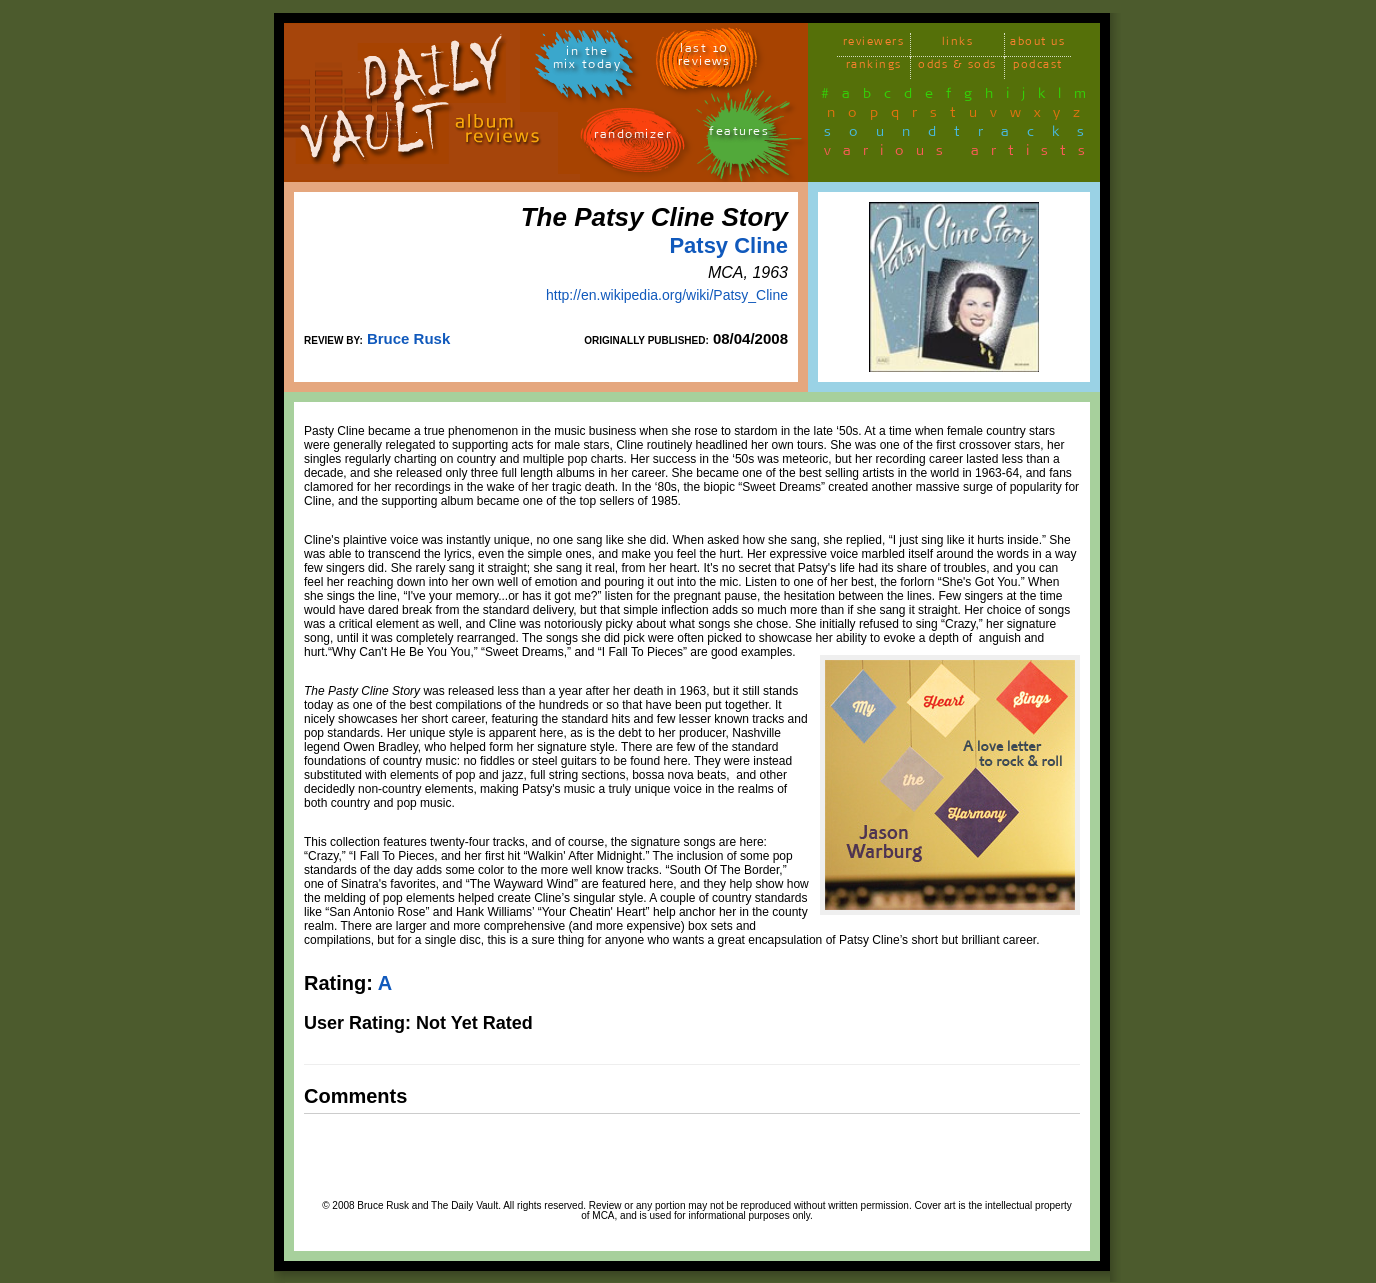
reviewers (874, 44)
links (958, 44)
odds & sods (957, 67)
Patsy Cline (728, 245)
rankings (874, 67)
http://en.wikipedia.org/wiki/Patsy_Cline (667, 295)
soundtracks (963, 135)
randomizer (632, 137)
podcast (1038, 67)
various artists (960, 154)
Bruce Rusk (408, 338)
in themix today (587, 61)
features (739, 134)
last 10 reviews (704, 58)
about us (1037, 44)
